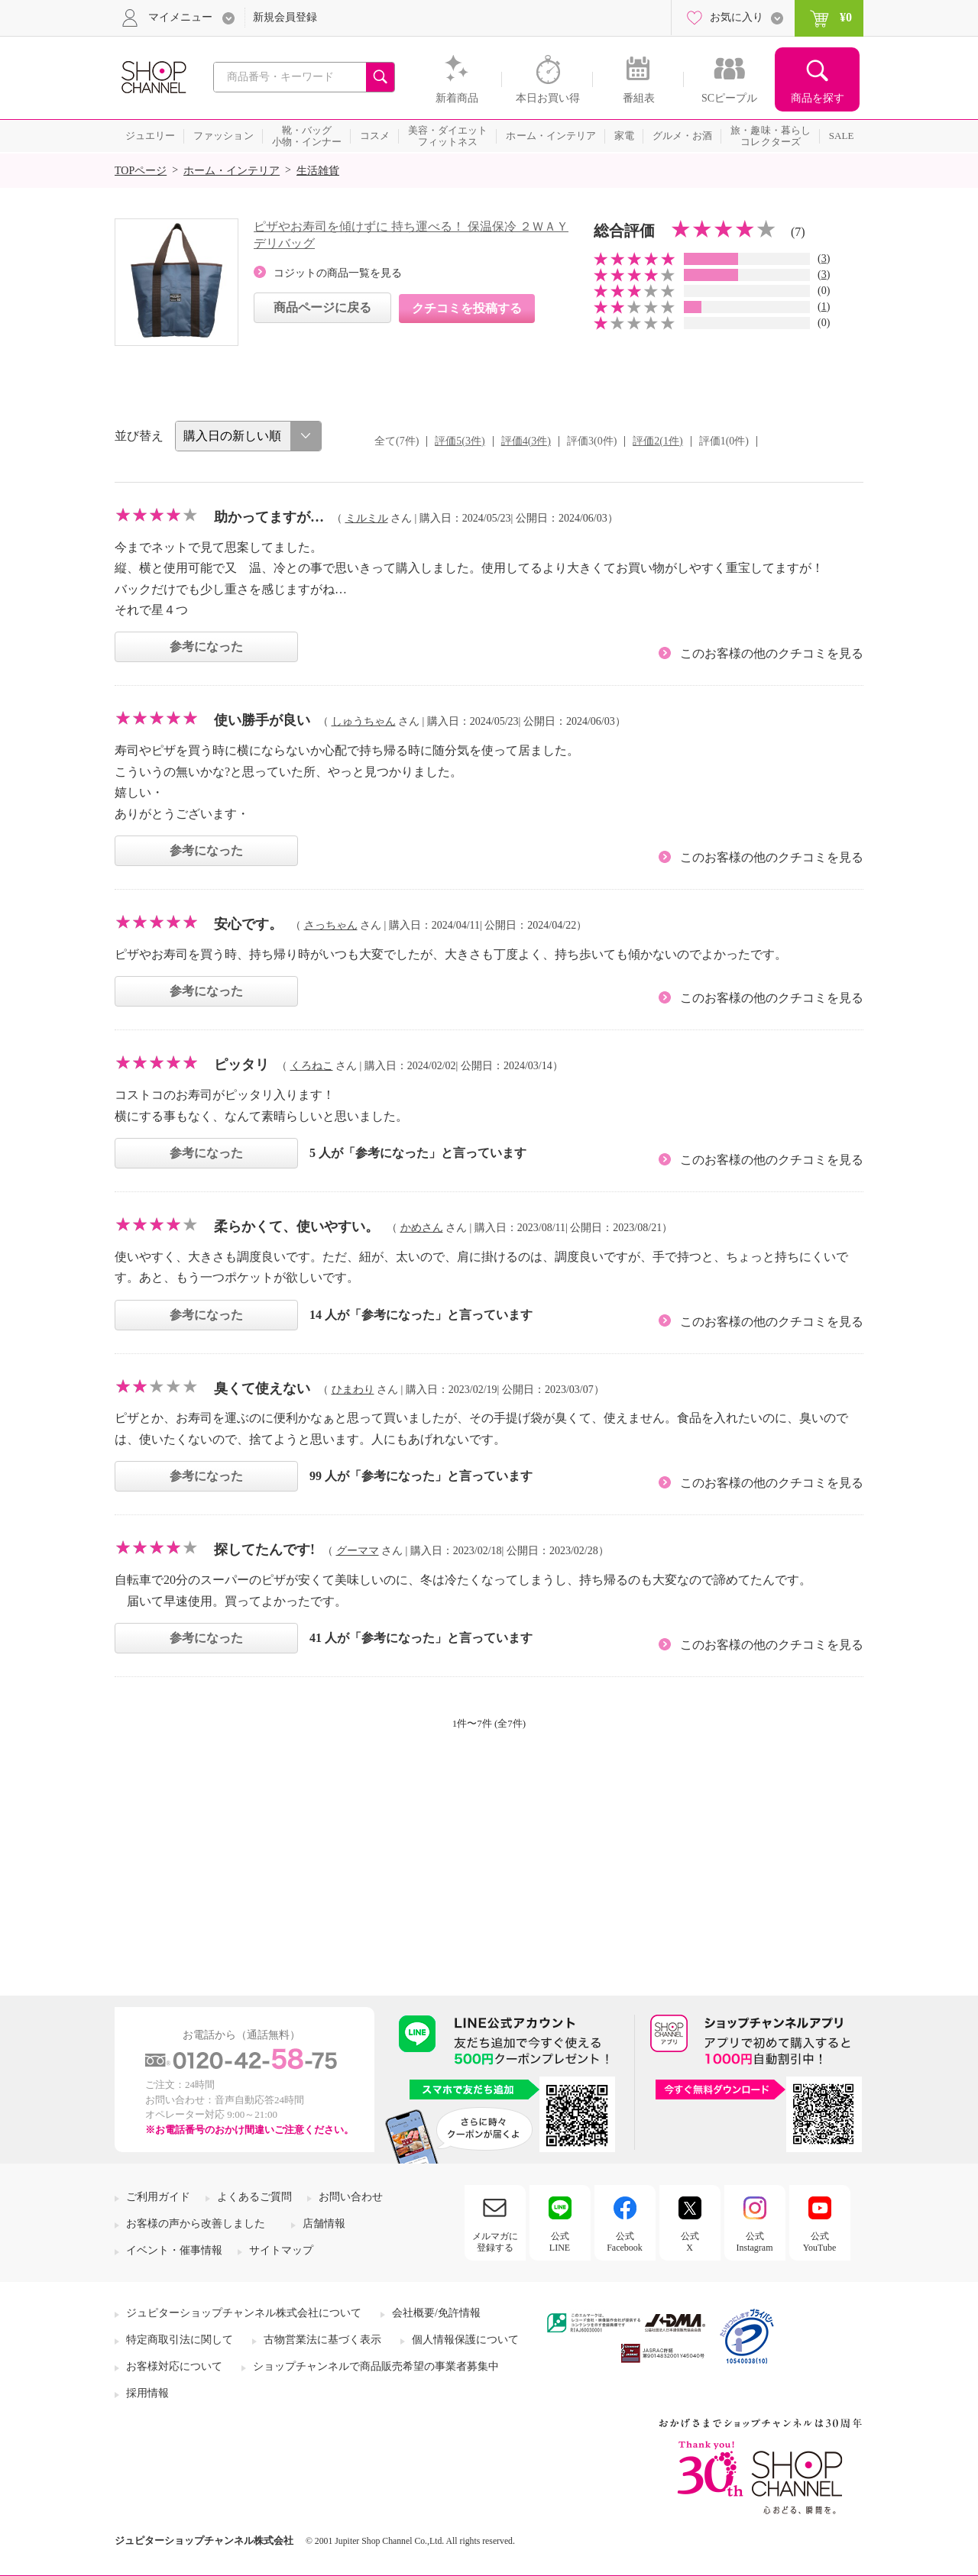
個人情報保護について (465, 2339)
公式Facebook (625, 2241)
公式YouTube (820, 2241)
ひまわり (353, 1389)
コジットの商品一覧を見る (338, 273)
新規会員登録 (285, 17)
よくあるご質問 (254, 2197)
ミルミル (366, 518)
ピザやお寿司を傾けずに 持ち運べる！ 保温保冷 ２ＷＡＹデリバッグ (411, 235)
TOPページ (141, 170)
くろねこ (311, 1065)
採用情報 (147, 2393)
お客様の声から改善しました (195, 2223)
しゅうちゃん (364, 721)
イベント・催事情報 (174, 2250)
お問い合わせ (351, 2197)
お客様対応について (174, 2366)
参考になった (206, 646)
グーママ (357, 1550)
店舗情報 (324, 2223)
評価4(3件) (526, 441)
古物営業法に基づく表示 (322, 2339)
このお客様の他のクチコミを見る (771, 653)
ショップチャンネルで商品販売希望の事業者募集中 (376, 2366)
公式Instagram (755, 2241)
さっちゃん (331, 925)
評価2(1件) (657, 441)
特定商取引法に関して (179, 2339)
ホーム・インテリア (231, 170)
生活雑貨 (317, 170)
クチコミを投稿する (467, 308)
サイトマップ (281, 2250)
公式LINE (559, 2241)
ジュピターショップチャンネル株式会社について (243, 2313)
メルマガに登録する (495, 2241)
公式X (690, 2241)
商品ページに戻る (322, 307)
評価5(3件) (459, 441)
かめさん (421, 1227)
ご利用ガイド (158, 2197)
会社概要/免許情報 (436, 2313)
